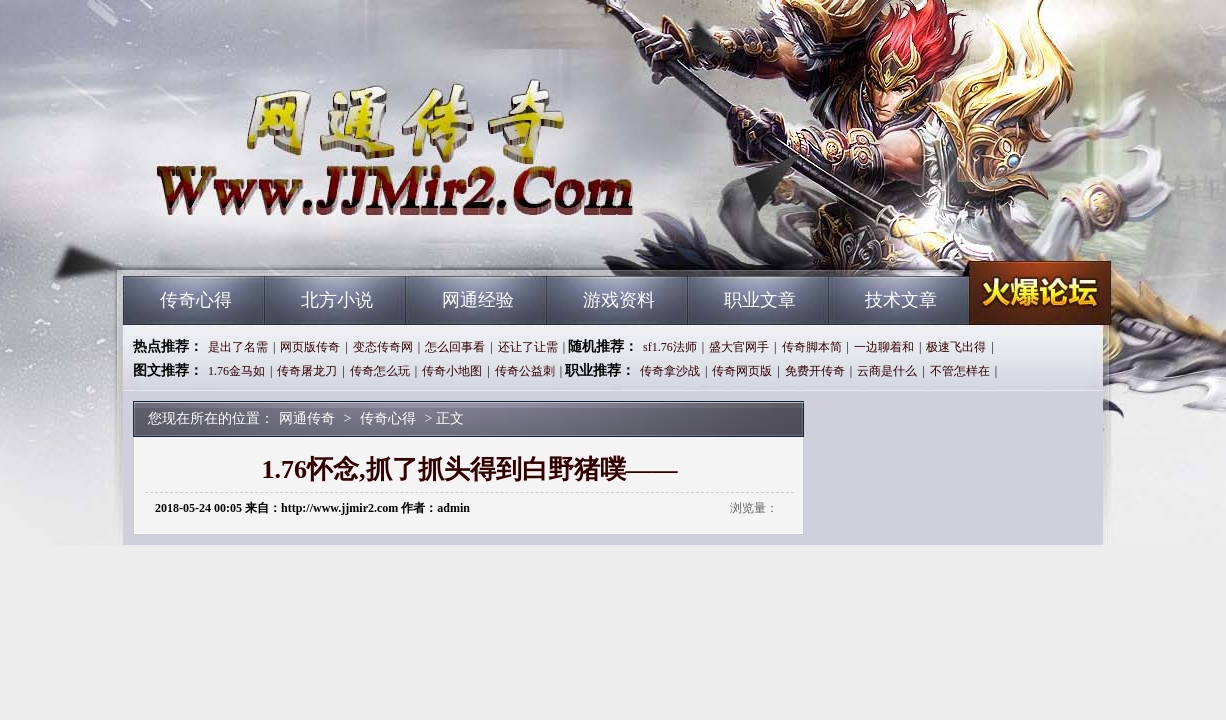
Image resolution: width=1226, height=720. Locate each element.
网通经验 (478, 300)
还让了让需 (528, 347)
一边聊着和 (884, 347)
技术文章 (901, 300)
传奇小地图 (452, 371)
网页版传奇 (310, 347)
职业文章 (760, 300)
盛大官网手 (739, 347)
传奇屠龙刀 (307, 371)
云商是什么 (887, 371)
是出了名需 (238, 347)
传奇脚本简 (812, 347)
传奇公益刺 (525, 371)
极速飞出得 (956, 347)
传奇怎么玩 (380, 371)
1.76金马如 (236, 371)
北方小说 (337, 300)
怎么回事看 (455, 347)
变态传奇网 (383, 347)
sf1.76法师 (670, 347)
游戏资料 (619, 300)
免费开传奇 (815, 371)
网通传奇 (314, 240)
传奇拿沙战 (670, 371)
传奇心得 (196, 300)
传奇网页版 (742, 371)
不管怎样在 (960, 371)
